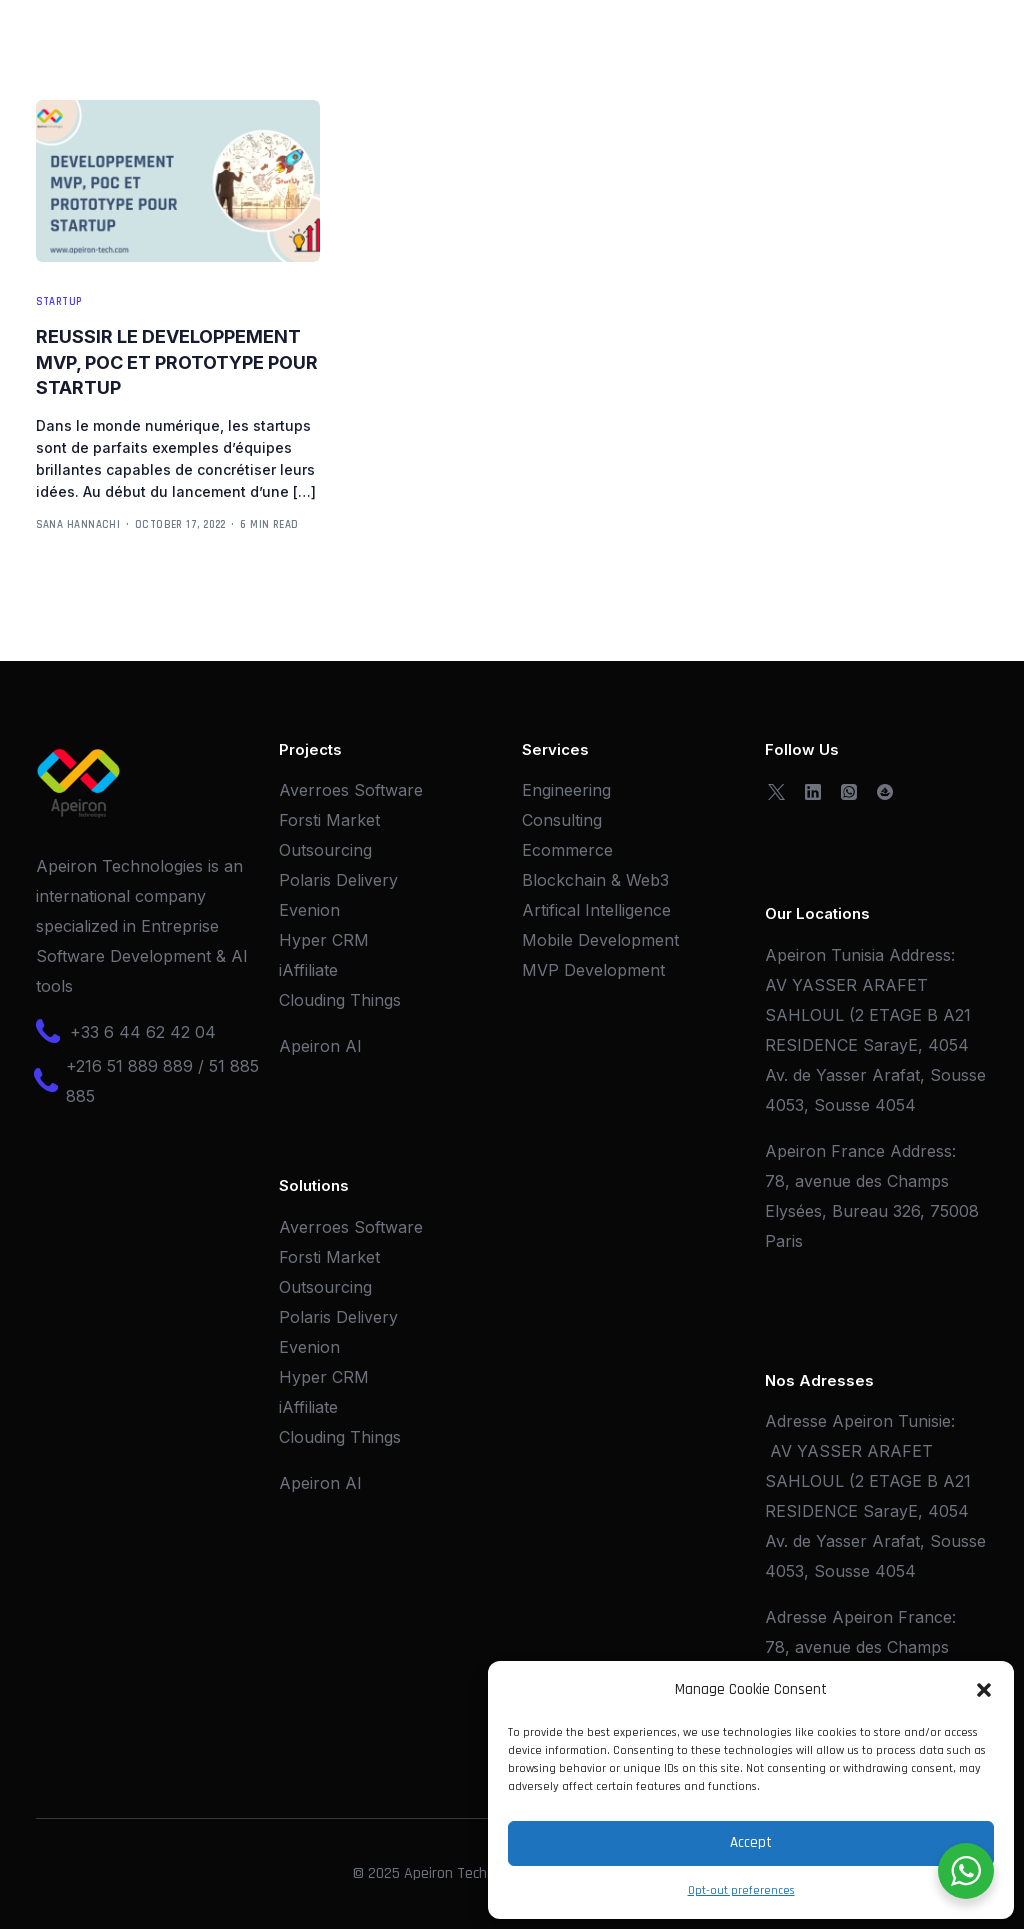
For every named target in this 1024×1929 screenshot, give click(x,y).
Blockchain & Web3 (595, 880)
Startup (59, 302)
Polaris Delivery (338, 880)
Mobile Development (600, 940)
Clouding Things (340, 1000)
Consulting (562, 820)
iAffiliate (308, 970)
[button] (984, 1690)
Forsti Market (329, 820)
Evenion (309, 910)
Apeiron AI (320, 1046)
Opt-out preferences (741, 1890)
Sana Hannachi (78, 525)
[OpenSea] (885, 790)
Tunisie (924, 1421)
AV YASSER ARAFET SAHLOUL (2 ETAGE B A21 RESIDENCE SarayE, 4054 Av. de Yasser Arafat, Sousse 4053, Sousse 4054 (875, 1045)
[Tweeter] (776, 790)
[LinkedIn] (813, 790)
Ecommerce (567, 850)
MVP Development (593, 970)
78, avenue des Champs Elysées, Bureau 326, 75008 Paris (872, 1211)
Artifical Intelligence (596, 910)
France (925, 1617)
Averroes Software (351, 790)
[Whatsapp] (849, 790)
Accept (751, 1842)
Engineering (566, 790)
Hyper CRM (324, 940)
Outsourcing (325, 850)
